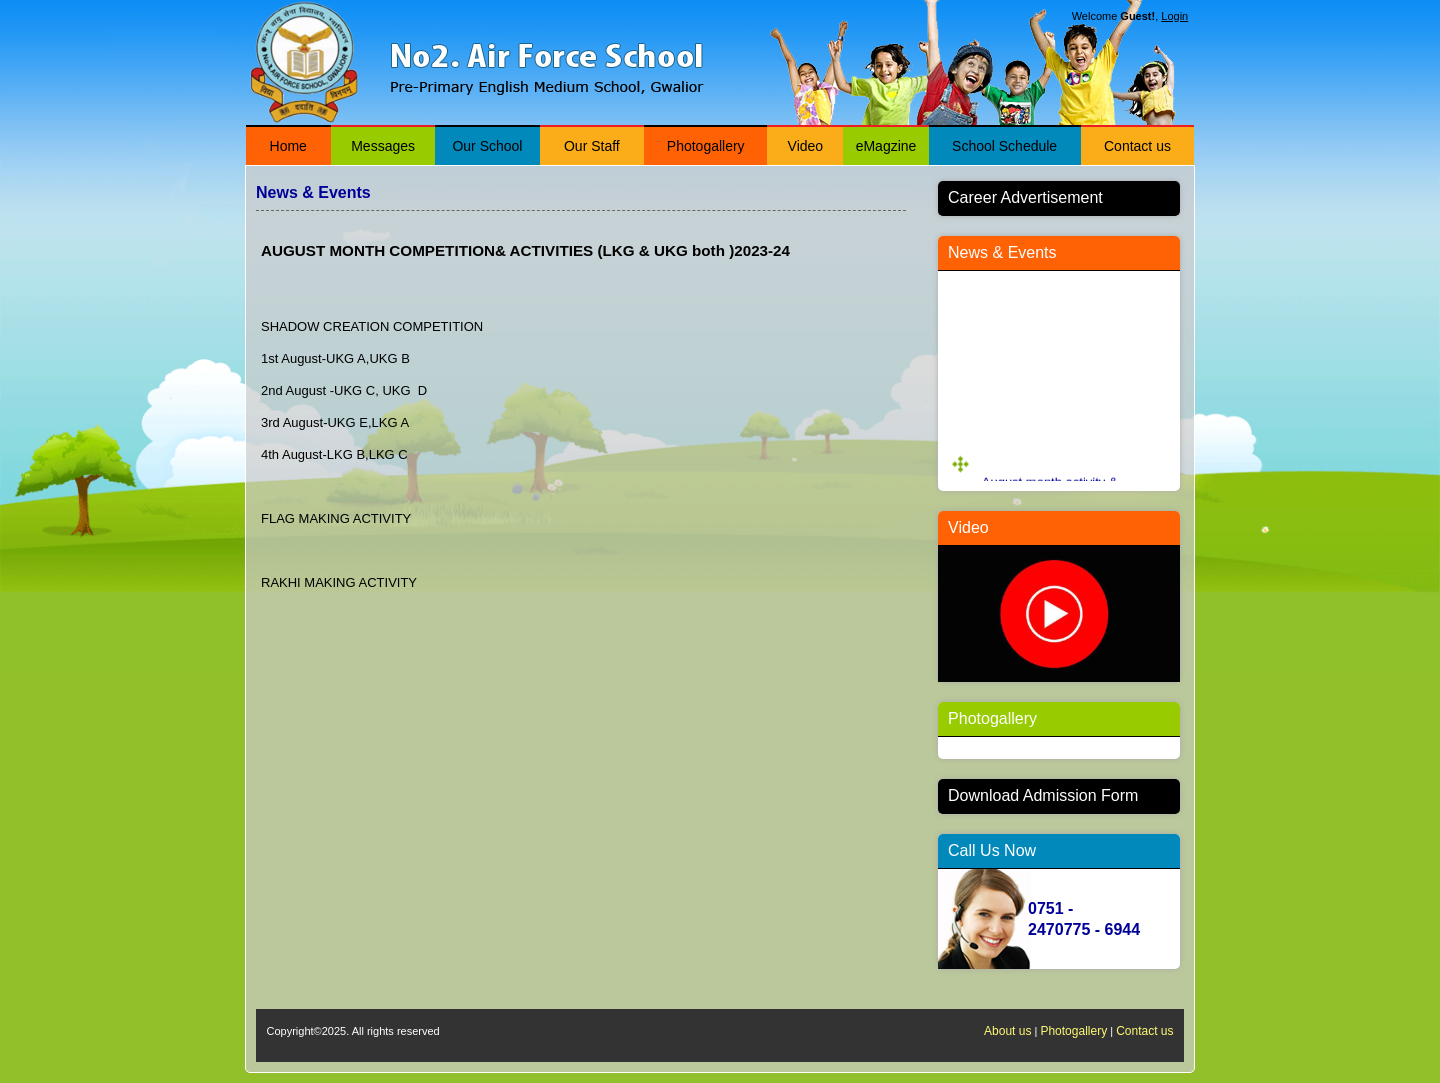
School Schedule (1004, 146)
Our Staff (592, 146)
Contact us (1137, 146)
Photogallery (706, 146)
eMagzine (886, 146)
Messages (383, 146)
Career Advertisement (1025, 197)
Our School (487, 146)
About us (1007, 1031)
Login (1174, 16)
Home (288, 146)
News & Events (1002, 252)
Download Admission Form (1043, 795)
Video (806, 146)
